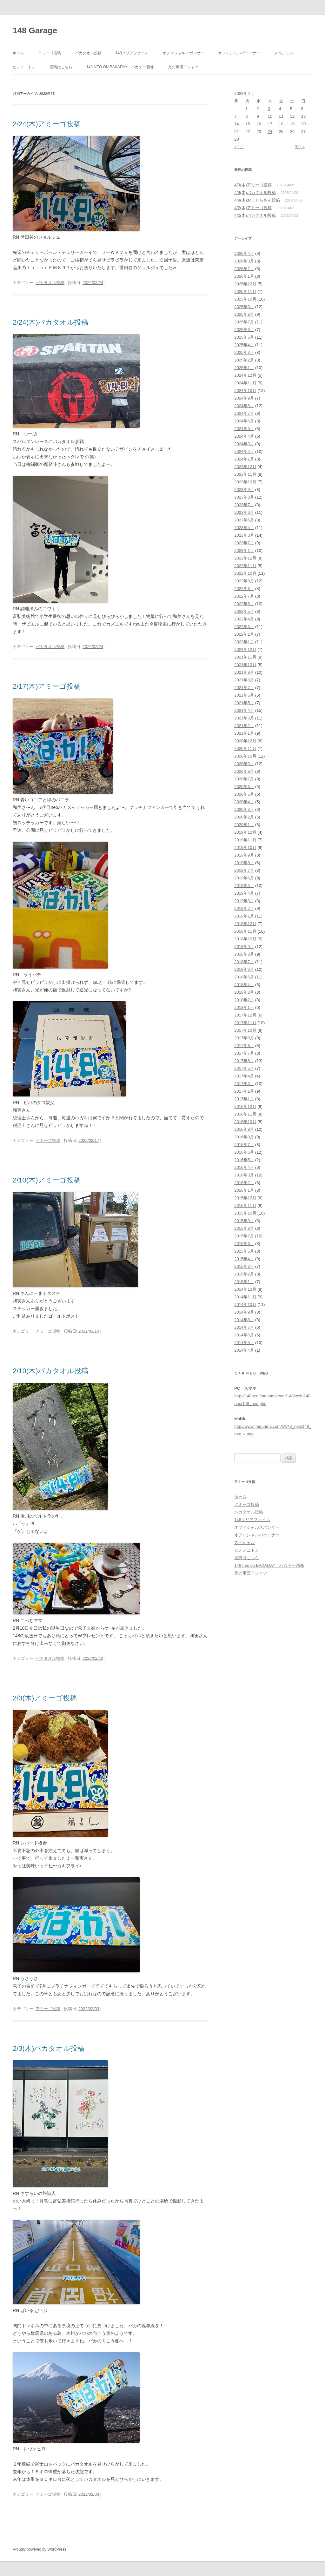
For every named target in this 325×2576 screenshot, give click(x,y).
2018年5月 (244, 977)
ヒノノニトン (24, 67)
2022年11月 (245, 565)
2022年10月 (245, 573)
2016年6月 (244, 1152)
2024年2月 (244, 451)
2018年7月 (244, 961)
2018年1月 (244, 1007)
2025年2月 (244, 360)
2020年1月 (244, 824)
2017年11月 (245, 1022)
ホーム (18, 53)
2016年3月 (244, 1175)
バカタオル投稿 (88, 53)
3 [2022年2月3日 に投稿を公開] (269, 108)
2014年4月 (244, 1350)
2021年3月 (244, 718)
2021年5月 (244, 702)
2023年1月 (244, 550)
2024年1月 (244, 459)
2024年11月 (245, 383)
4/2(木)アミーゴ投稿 (253, 207)
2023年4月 (244, 527)
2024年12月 (245, 375)
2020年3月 (244, 809)
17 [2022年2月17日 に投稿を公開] (270, 124)
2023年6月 (244, 512)
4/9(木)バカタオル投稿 (255, 192)
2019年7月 (244, 870)
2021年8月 (244, 680)
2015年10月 (245, 1213)
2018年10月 (245, 939)
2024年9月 (244, 398)
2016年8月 (244, 1137)
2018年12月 (245, 923)
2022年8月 (244, 588)
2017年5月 (244, 1068)
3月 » (300, 146)
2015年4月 (244, 1258)
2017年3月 (244, 1083)
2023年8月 (244, 497)
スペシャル (283, 53)
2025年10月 (245, 299)
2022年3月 (244, 626)
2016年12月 (245, 1106)
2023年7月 (244, 504)
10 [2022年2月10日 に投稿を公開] (270, 116)
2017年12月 (245, 1015)
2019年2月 (244, 908)
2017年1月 (244, 1098)
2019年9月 (244, 855)
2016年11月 (245, 1114)
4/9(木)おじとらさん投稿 (257, 200)
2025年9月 (244, 306)
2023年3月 (244, 535)
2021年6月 (244, 695)
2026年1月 (244, 276)
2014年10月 (245, 1304)
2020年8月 (244, 771)
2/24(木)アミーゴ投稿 (50, 124)
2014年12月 (245, 1289)
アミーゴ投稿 (49, 53)
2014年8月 (244, 1319)
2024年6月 (244, 421)
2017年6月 (244, 1060)
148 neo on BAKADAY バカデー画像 (120, 67)
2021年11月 (245, 657)
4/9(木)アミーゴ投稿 (253, 184)
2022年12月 (245, 558)
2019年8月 (244, 862)
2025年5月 (244, 337)
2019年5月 (244, 885)
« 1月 (239, 146)
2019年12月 (245, 832)
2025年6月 (244, 329)
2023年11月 (245, 474)
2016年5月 (244, 1159)
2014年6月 (244, 1335)
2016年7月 (244, 1144)
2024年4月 (244, 436)
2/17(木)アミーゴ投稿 (47, 686)
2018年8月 (244, 954)
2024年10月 (245, 390)
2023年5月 (244, 520)
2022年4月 (244, 619)
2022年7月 (244, 596)
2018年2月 (244, 999)
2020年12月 (245, 740)
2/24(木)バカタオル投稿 (50, 322)
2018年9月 (244, 946)
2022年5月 (244, 611)
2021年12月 (245, 649)
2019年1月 (244, 916)
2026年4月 (244, 253)
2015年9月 (244, 1220)
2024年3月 (244, 443)
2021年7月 (244, 687)
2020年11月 (245, 748)
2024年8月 (244, 405)
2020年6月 (244, 786)
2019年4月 (244, 893)
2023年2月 (244, 542)
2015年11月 (245, 1205)
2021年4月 (244, 710)
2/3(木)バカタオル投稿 (52, 2048)
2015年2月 (244, 1274)
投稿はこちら (61, 67)
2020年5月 (244, 794)
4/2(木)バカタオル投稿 (255, 215)
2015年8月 (244, 1228)
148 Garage (35, 30)
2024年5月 (244, 428)
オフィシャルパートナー (239, 53)
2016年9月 (244, 1129)
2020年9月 (244, 763)
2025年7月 (244, 322)
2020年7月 (244, 779)
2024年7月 (244, 413)
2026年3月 (244, 261)
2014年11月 (245, 1297)
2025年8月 (244, 314)
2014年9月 (244, 1312)
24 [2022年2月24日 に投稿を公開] (270, 131)
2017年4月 (244, 1076)
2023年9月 (244, 489)
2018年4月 (244, 984)
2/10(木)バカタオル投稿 (54, 1371)
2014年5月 (244, 1342)
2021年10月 (245, 664)
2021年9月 (244, 672)
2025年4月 (244, 344)
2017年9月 (244, 1038)
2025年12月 (245, 283)
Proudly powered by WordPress (39, 2549)
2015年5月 (244, 1251)
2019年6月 (244, 878)
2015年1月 (244, 1281)
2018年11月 (245, 931)
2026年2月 (244, 268)
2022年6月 (244, 603)
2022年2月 (244, 634)
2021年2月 (244, 725)
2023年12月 (245, 466)
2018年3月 (244, 992)
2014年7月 (244, 1327)
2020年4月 (244, 801)
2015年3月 (244, 1266)
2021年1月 (244, 733)
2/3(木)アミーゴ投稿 (45, 1698)
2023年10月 (245, 482)
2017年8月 (244, 1045)
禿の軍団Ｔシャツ (183, 67)
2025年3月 (244, 352)
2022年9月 (244, 581)
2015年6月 (244, 1243)
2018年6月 (244, 969)
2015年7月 (244, 1236)
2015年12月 (245, 1197)
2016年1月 (244, 1190)
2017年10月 (245, 1030)
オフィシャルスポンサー (183, 53)
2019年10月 (245, 847)
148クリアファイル (132, 53)
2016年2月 (244, 1182)
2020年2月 (244, 817)
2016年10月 (245, 1121)
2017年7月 (244, 1053)
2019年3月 (244, 900)
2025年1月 (244, 367)
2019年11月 (245, 840)
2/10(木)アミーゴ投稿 (47, 1180)
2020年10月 (245, 756)
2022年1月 (244, 641)
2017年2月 (244, 1091)
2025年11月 (245, 291)
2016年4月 (244, 1167)
